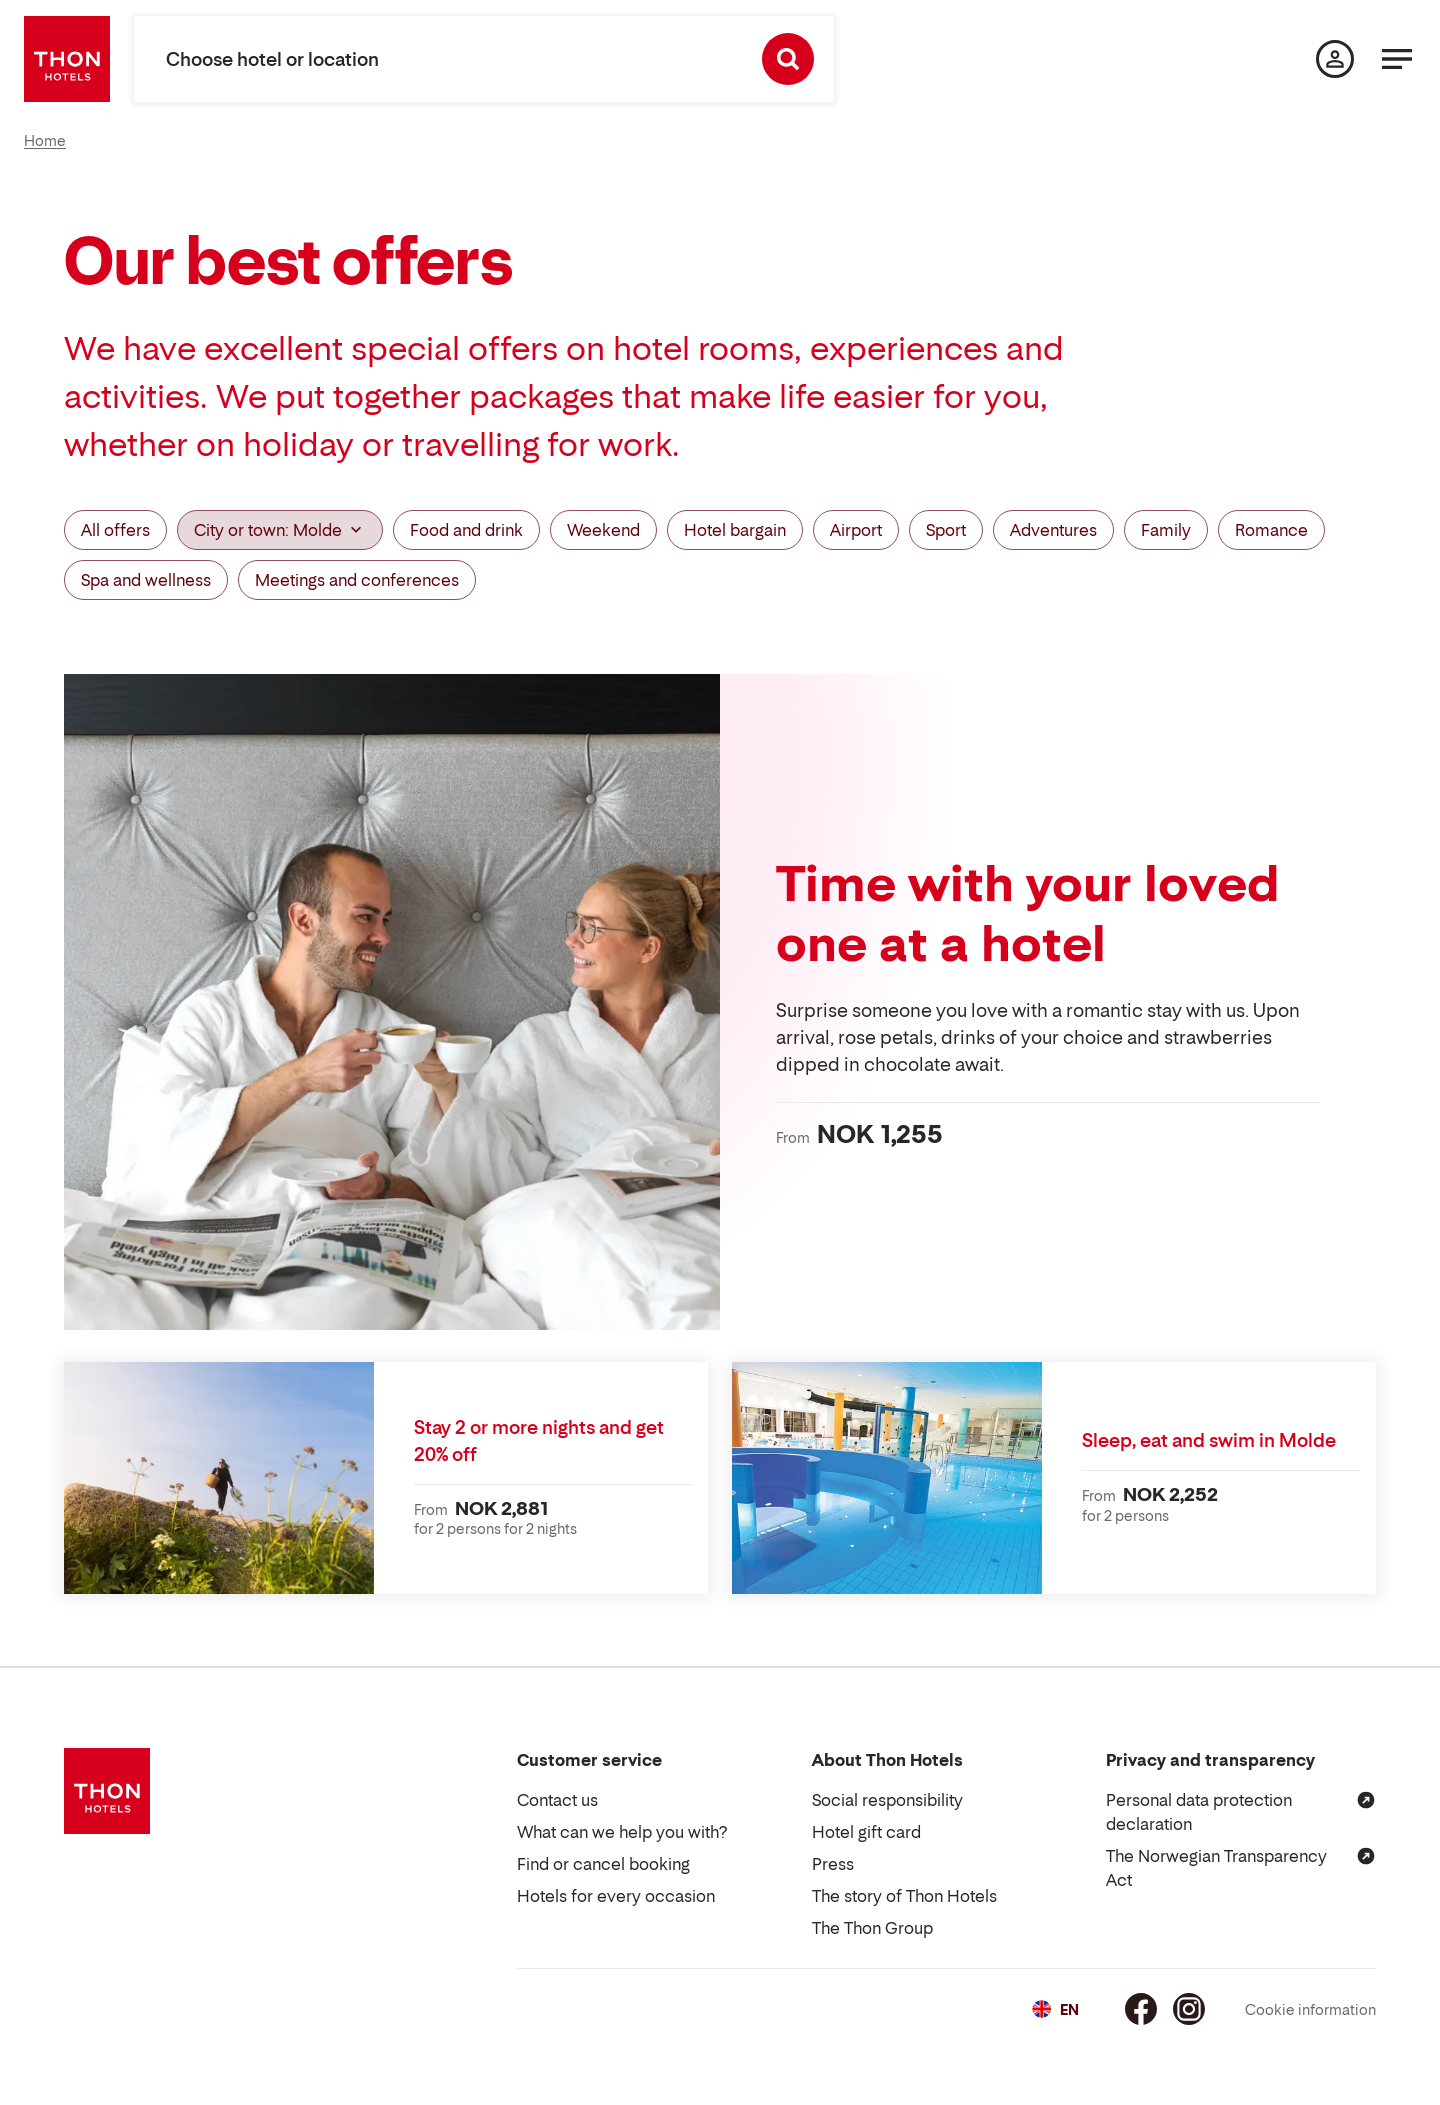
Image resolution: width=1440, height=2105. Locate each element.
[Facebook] (1141, 2009)
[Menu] (1397, 59)
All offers (115, 530)
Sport (946, 530)
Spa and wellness (146, 580)
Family (1166, 530)
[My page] (1335, 59)
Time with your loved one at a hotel (1028, 913)
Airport (856, 530)
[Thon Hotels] (67, 59)
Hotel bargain (735, 530)
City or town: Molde (280, 530)
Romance (1271, 530)
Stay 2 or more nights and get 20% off (539, 1441)
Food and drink (466, 530)
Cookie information (1310, 2009)
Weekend (603, 530)
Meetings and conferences (357, 580)
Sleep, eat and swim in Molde (1209, 1440)
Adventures (1053, 530)
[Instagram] (1189, 2009)
